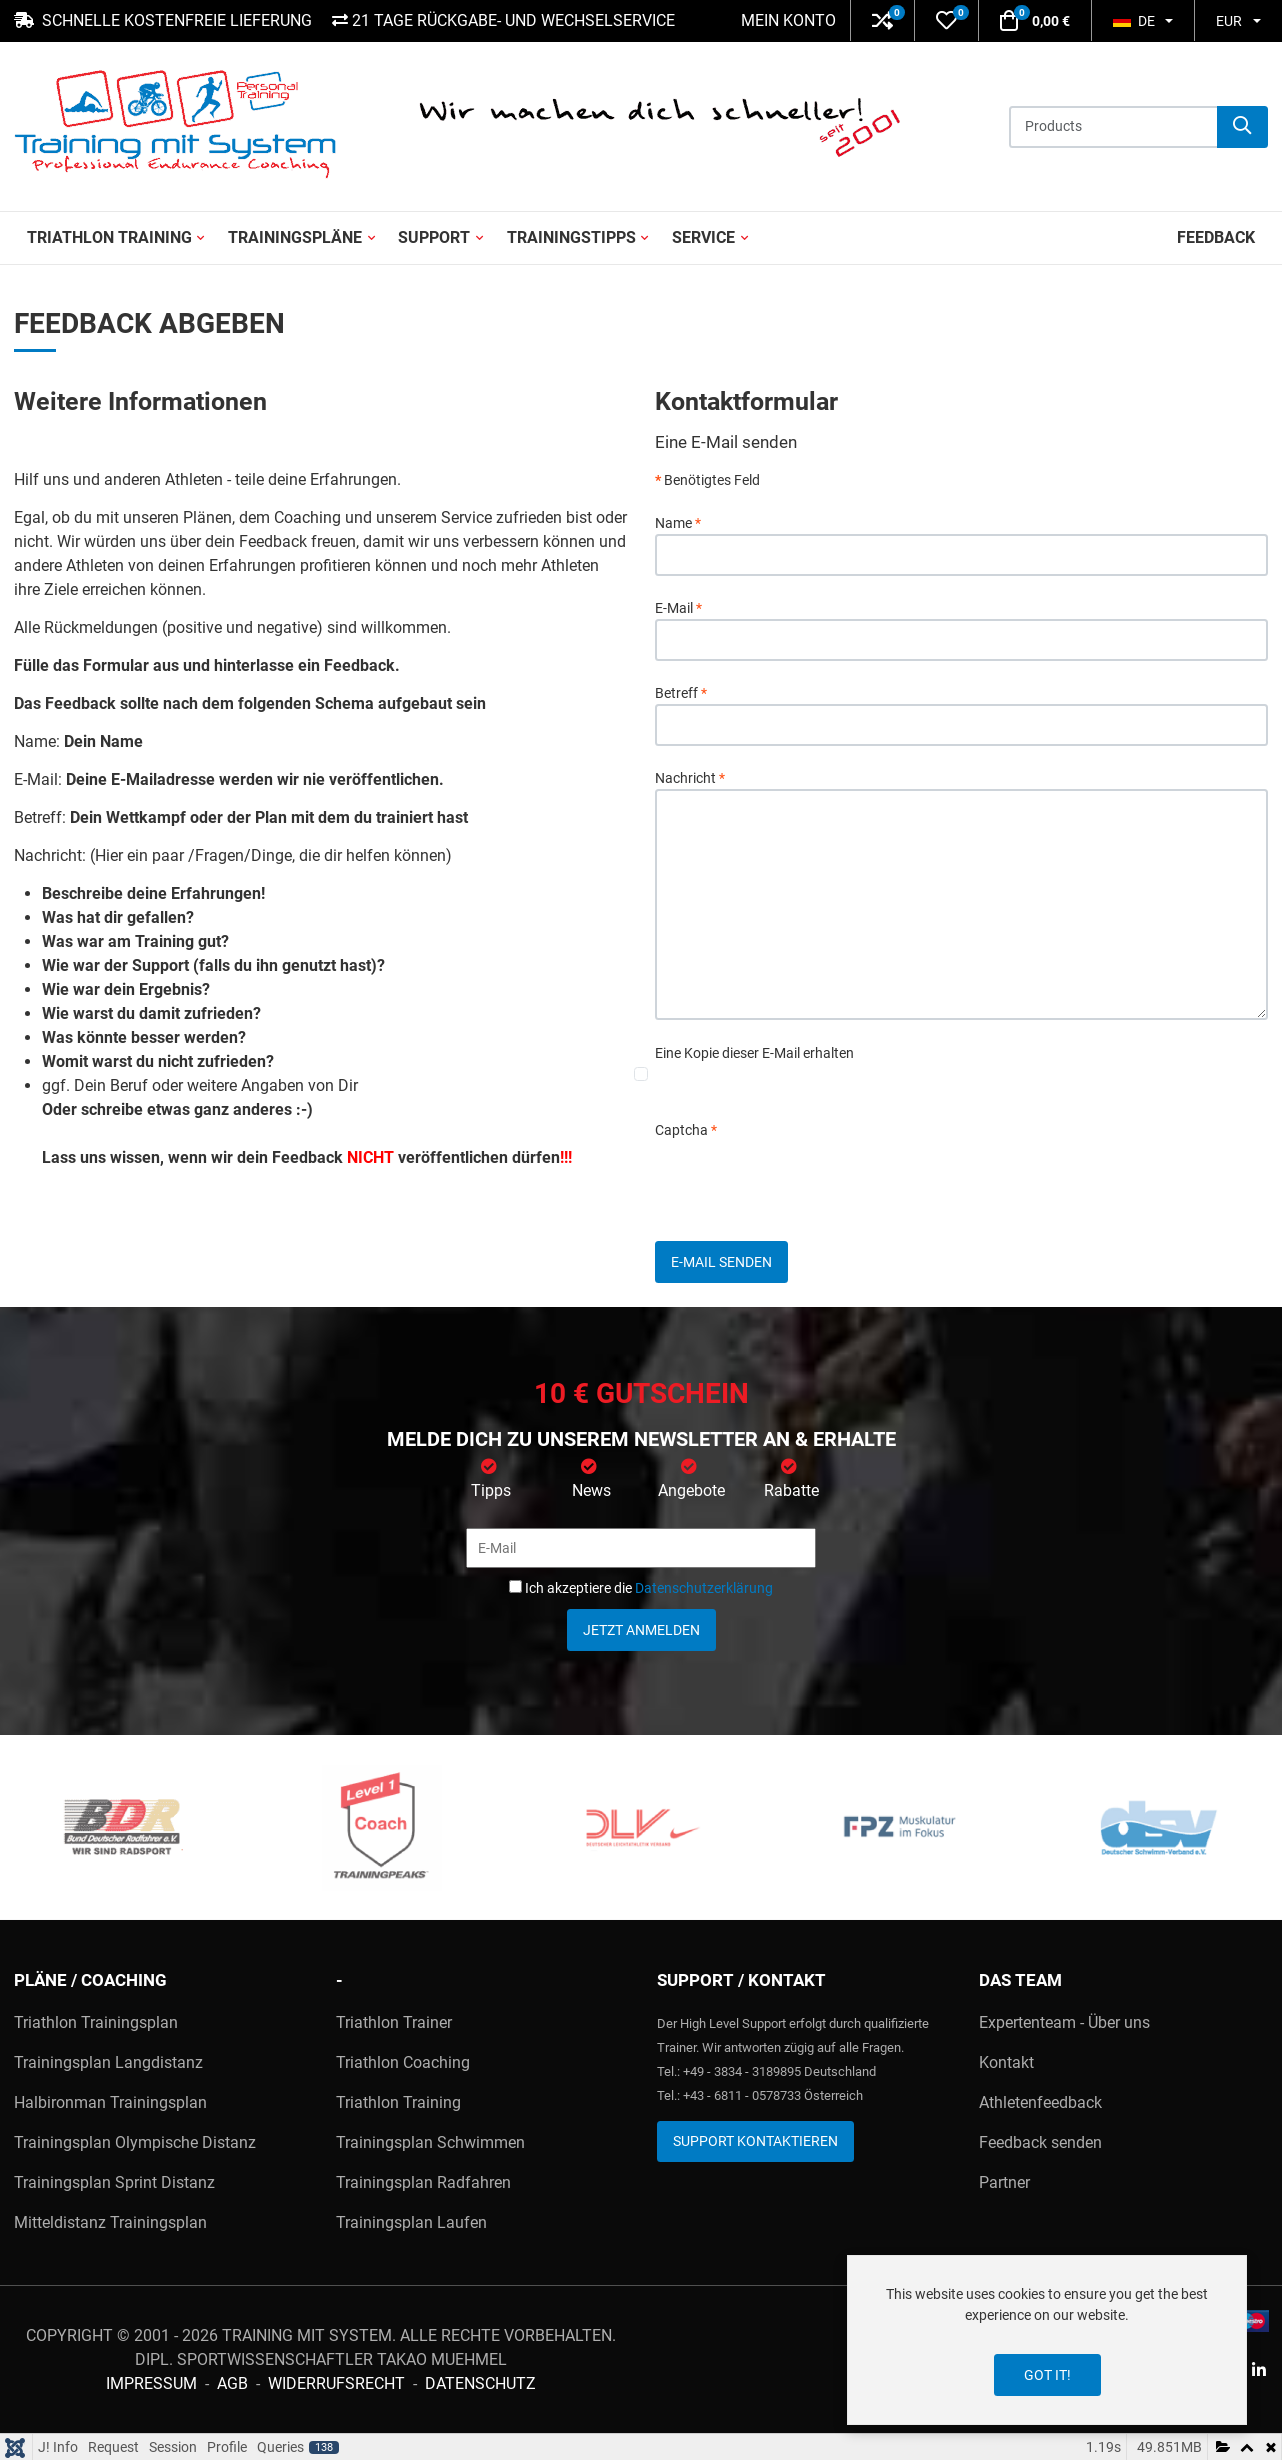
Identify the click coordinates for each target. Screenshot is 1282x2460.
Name (678, 523)
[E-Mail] (641, 1548)
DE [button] (1134, 21)
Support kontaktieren (755, 2141)
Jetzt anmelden (641, 1630)
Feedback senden (1040, 2142)
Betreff (681, 693)
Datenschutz (480, 2383)
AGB (232, 2383)
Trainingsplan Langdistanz (108, 2062)
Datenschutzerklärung (704, 1588)
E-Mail (678, 608)
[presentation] (807, 1180)
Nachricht (690, 778)
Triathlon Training (398, 2102)
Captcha (686, 1130)
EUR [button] (1229, 21)
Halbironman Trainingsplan (110, 2102)
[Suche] (1242, 127)
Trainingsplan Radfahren (423, 2182)
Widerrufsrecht (336, 2383)
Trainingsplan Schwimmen (430, 2142)
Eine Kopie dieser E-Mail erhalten (754, 1053)
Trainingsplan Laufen (411, 2222)
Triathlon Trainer (394, 2022)
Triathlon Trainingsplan (96, 2022)
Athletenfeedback (1040, 2102)
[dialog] (1047, 2340)
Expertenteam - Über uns (1064, 2022)
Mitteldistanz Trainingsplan (110, 2222)
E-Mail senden (721, 1262)
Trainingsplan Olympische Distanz (135, 2142)
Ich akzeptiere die (641, 1588)
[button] (882, 20)
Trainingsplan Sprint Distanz (114, 2182)
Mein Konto (788, 20)
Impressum (151, 2383)
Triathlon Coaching (403, 2062)
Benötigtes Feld (707, 480)
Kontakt (1006, 2062)
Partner (1004, 2182)
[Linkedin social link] (1258, 2371)
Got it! (1047, 2375)
